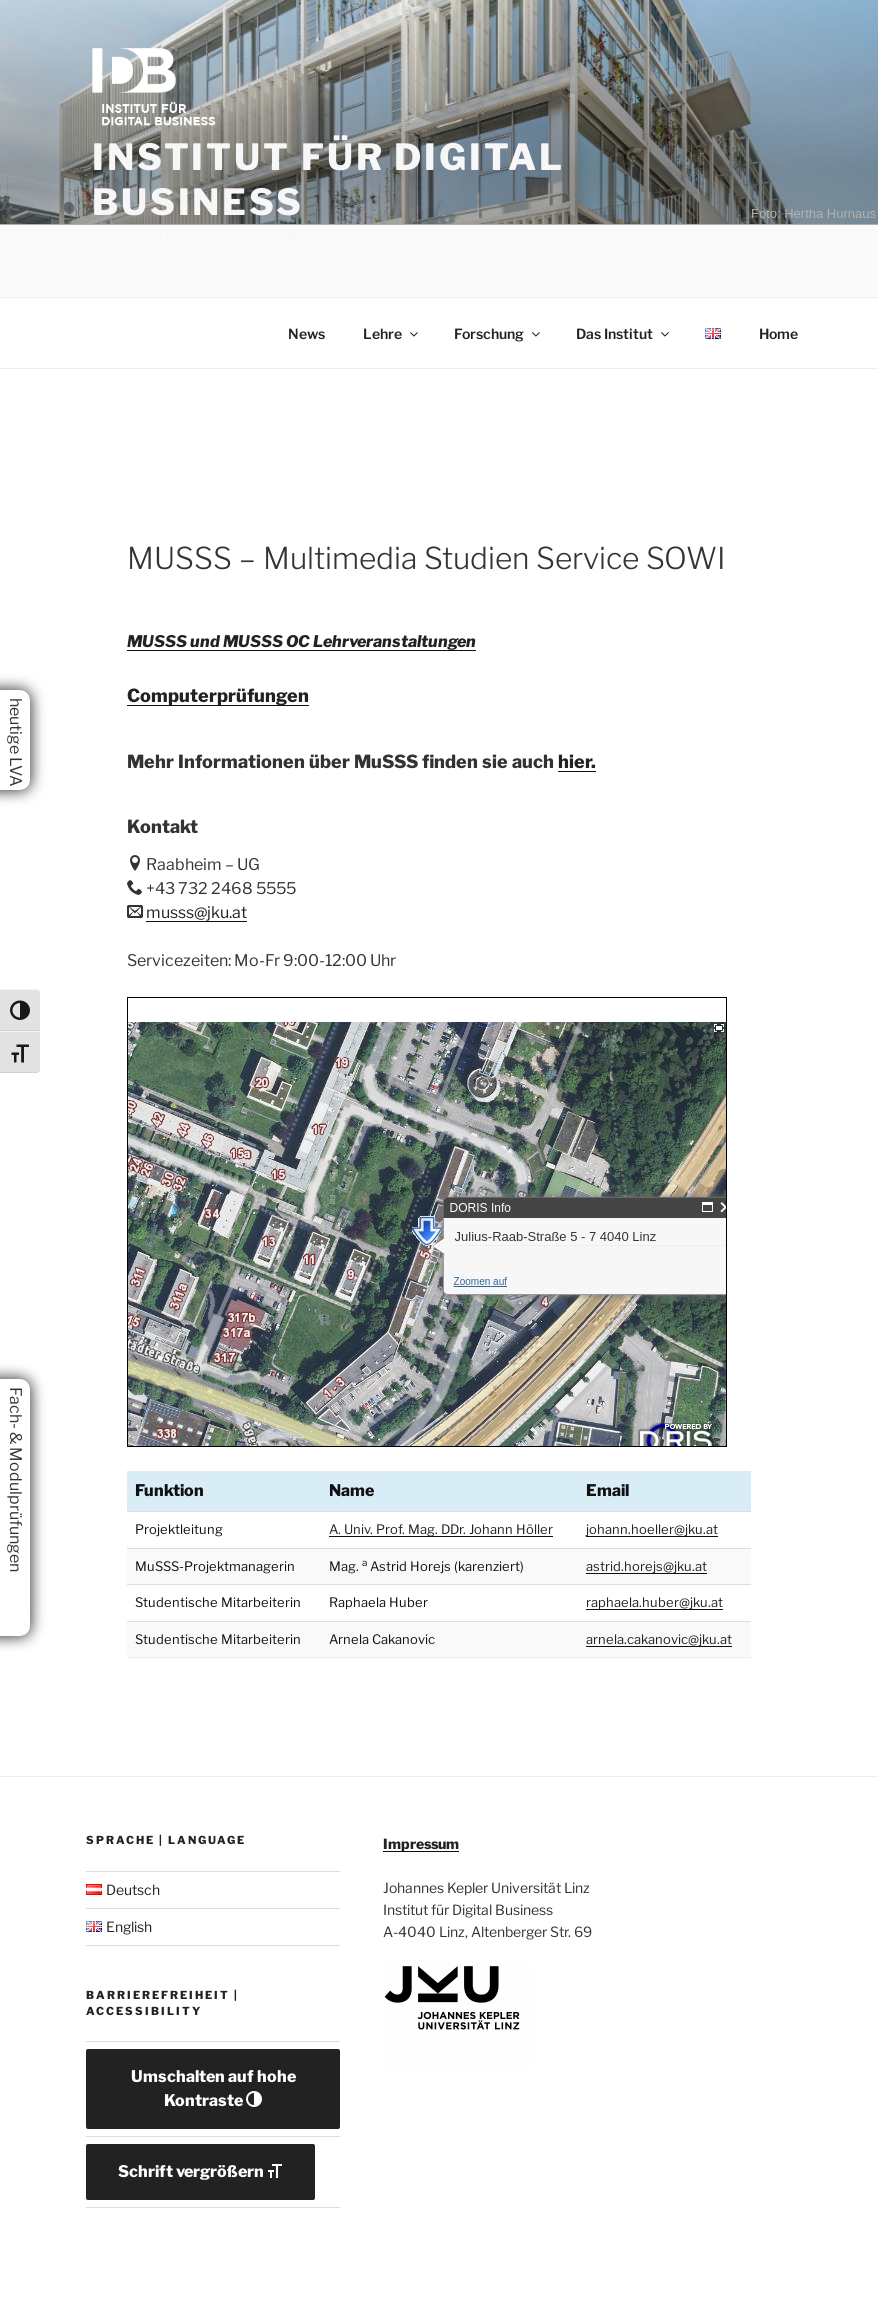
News (306, 333)
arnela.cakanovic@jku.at (659, 1639)
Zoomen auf (261, 1205)
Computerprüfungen (218, 695)
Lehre (392, 333)
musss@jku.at (196, 912)
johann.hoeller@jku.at (652, 1529)
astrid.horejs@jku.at (646, 1566)
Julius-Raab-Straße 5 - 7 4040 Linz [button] (337, 1160)
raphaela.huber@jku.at (654, 1602)
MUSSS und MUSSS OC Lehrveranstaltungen (301, 641)
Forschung (498, 333)
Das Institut (624, 333)
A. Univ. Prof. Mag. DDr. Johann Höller (441, 1529)
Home (778, 333)
